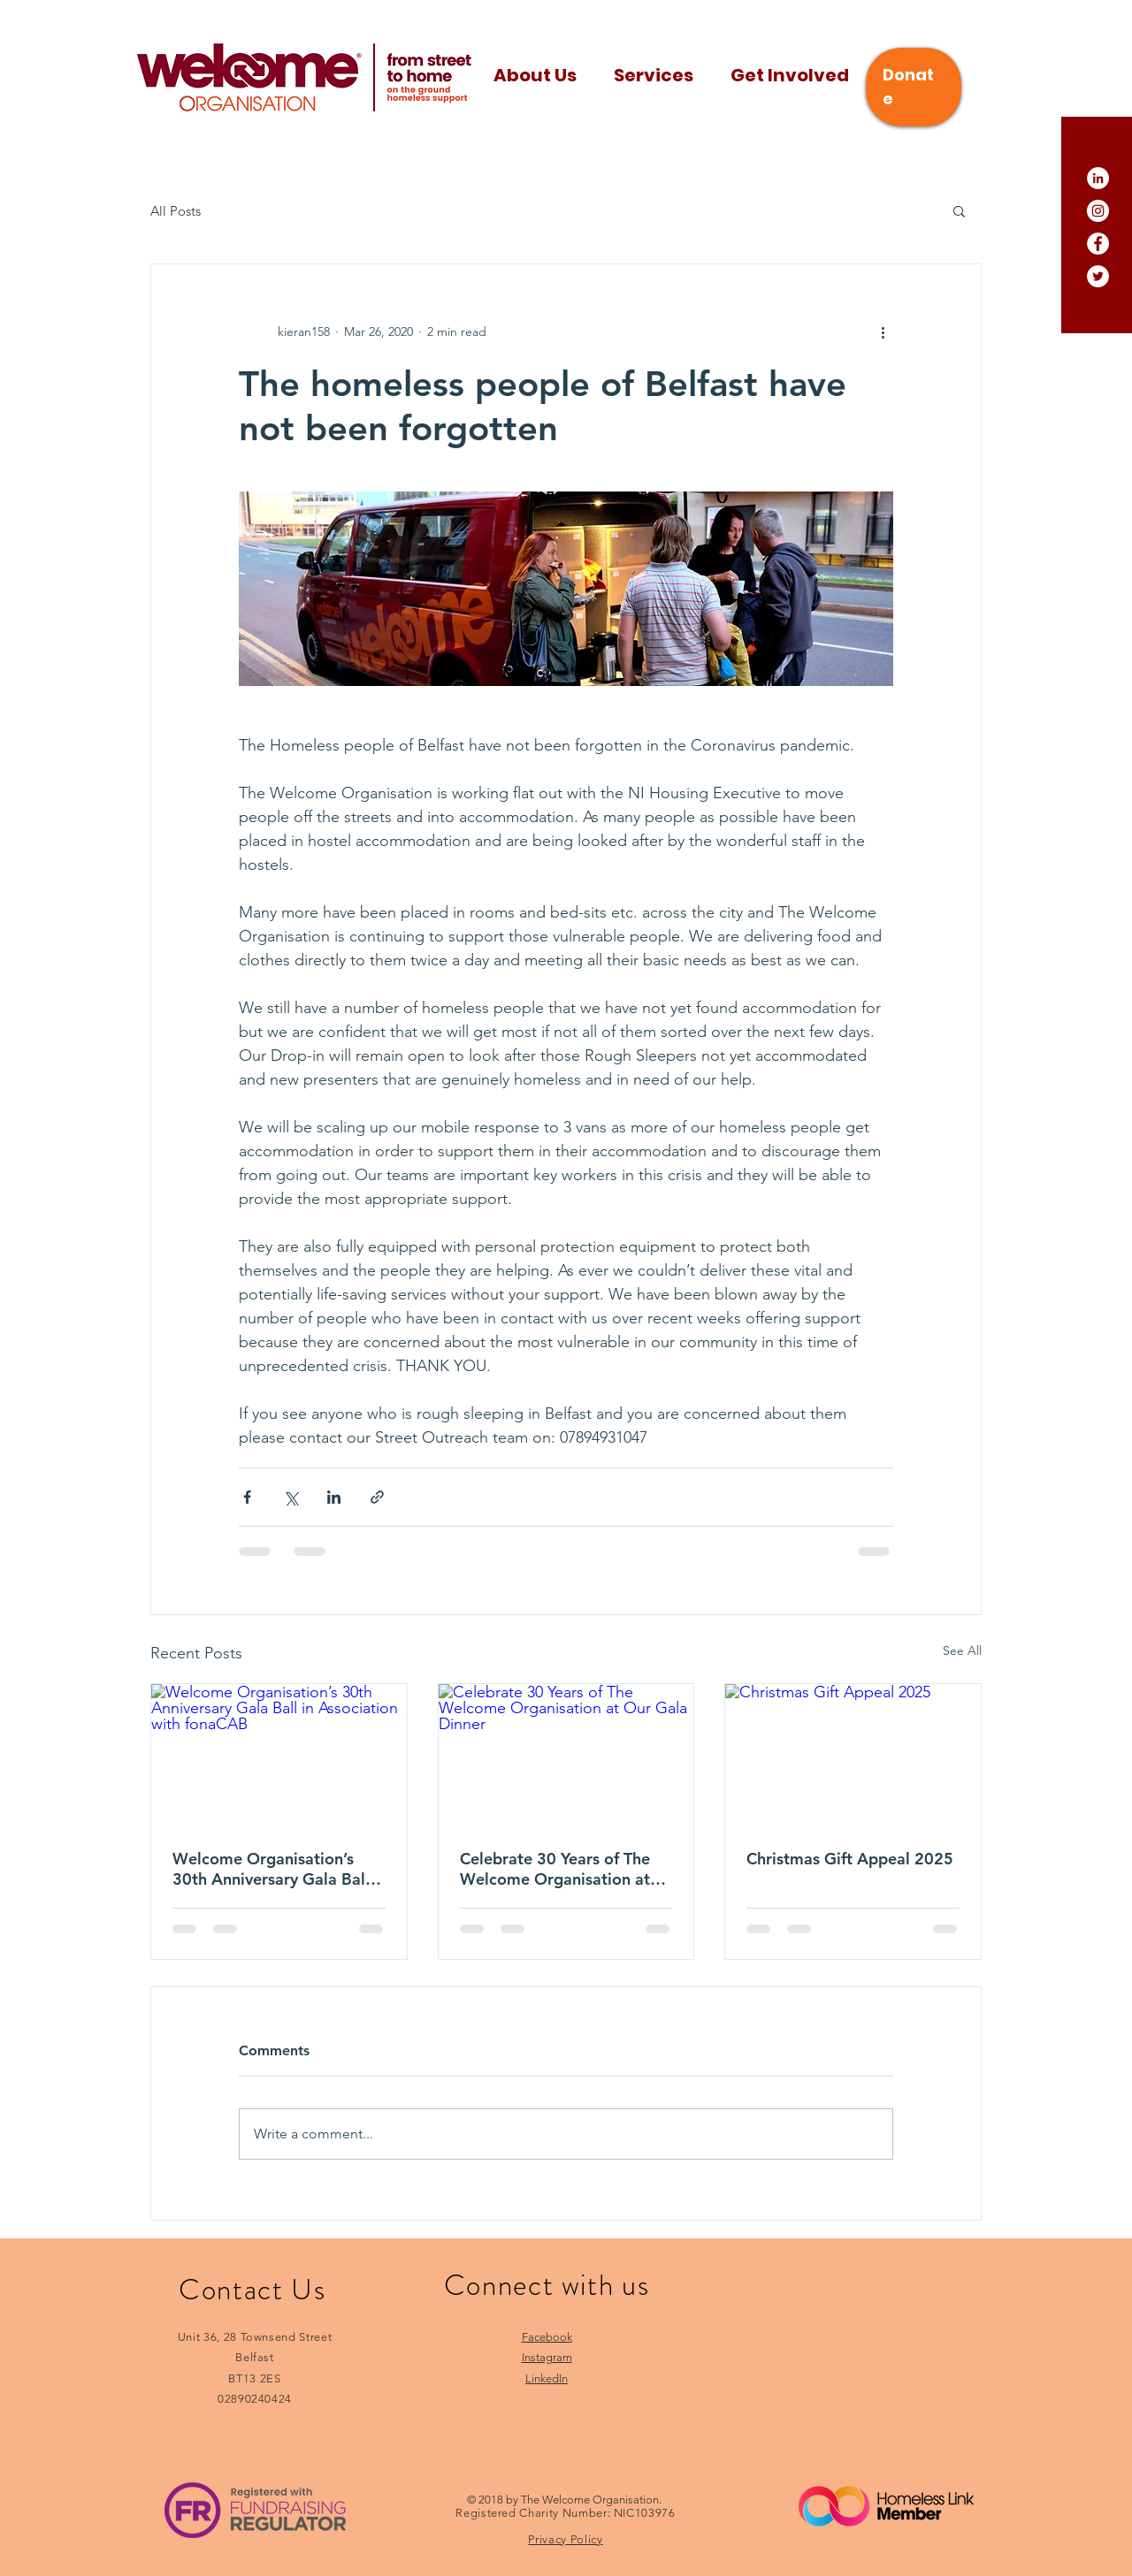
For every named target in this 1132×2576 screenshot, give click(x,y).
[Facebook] (1098, 243)
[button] (959, 210)
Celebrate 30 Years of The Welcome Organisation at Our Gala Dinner (555, 1868)
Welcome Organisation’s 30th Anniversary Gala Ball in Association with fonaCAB (276, 1868)
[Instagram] (1098, 211)
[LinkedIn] (1098, 178)
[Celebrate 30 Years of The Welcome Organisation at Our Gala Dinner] (566, 1755)
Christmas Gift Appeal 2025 (849, 1858)
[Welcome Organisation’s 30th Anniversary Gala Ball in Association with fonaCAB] (279, 1755)
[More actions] (882, 331)
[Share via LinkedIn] (333, 1497)
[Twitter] (1098, 276)
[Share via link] (377, 1497)
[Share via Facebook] (247, 1497)
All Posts (175, 210)
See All (962, 1650)
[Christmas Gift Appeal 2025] (853, 1755)
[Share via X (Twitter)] (290, 1497)
